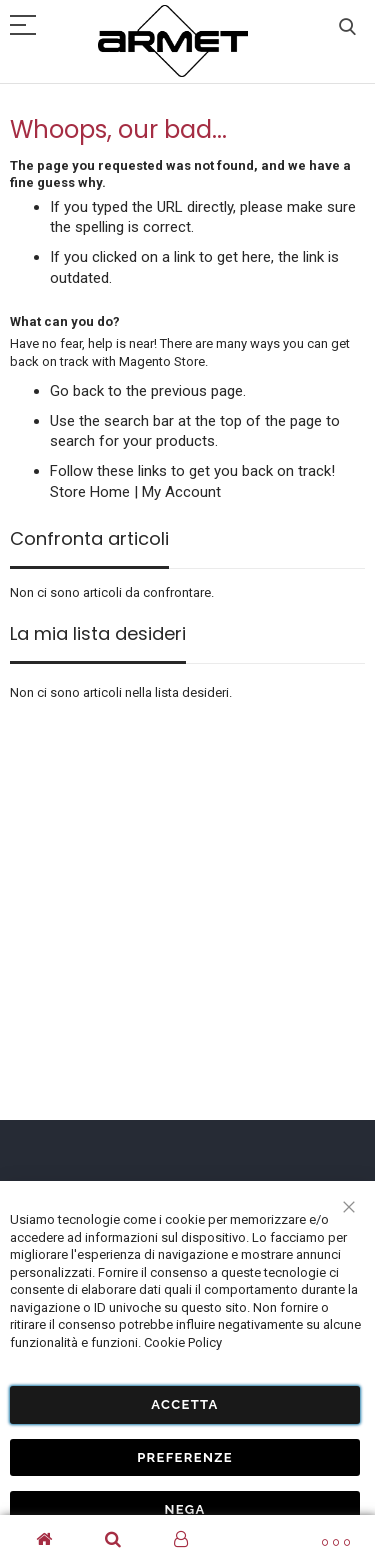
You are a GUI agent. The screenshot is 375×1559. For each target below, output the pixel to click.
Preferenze (185, 1457)
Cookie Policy (183, 1342)
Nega (184, 1509)
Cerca (347, 27)
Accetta (184, 1404)
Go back (77, 391)
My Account (181, 492)
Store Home (90, 492)
